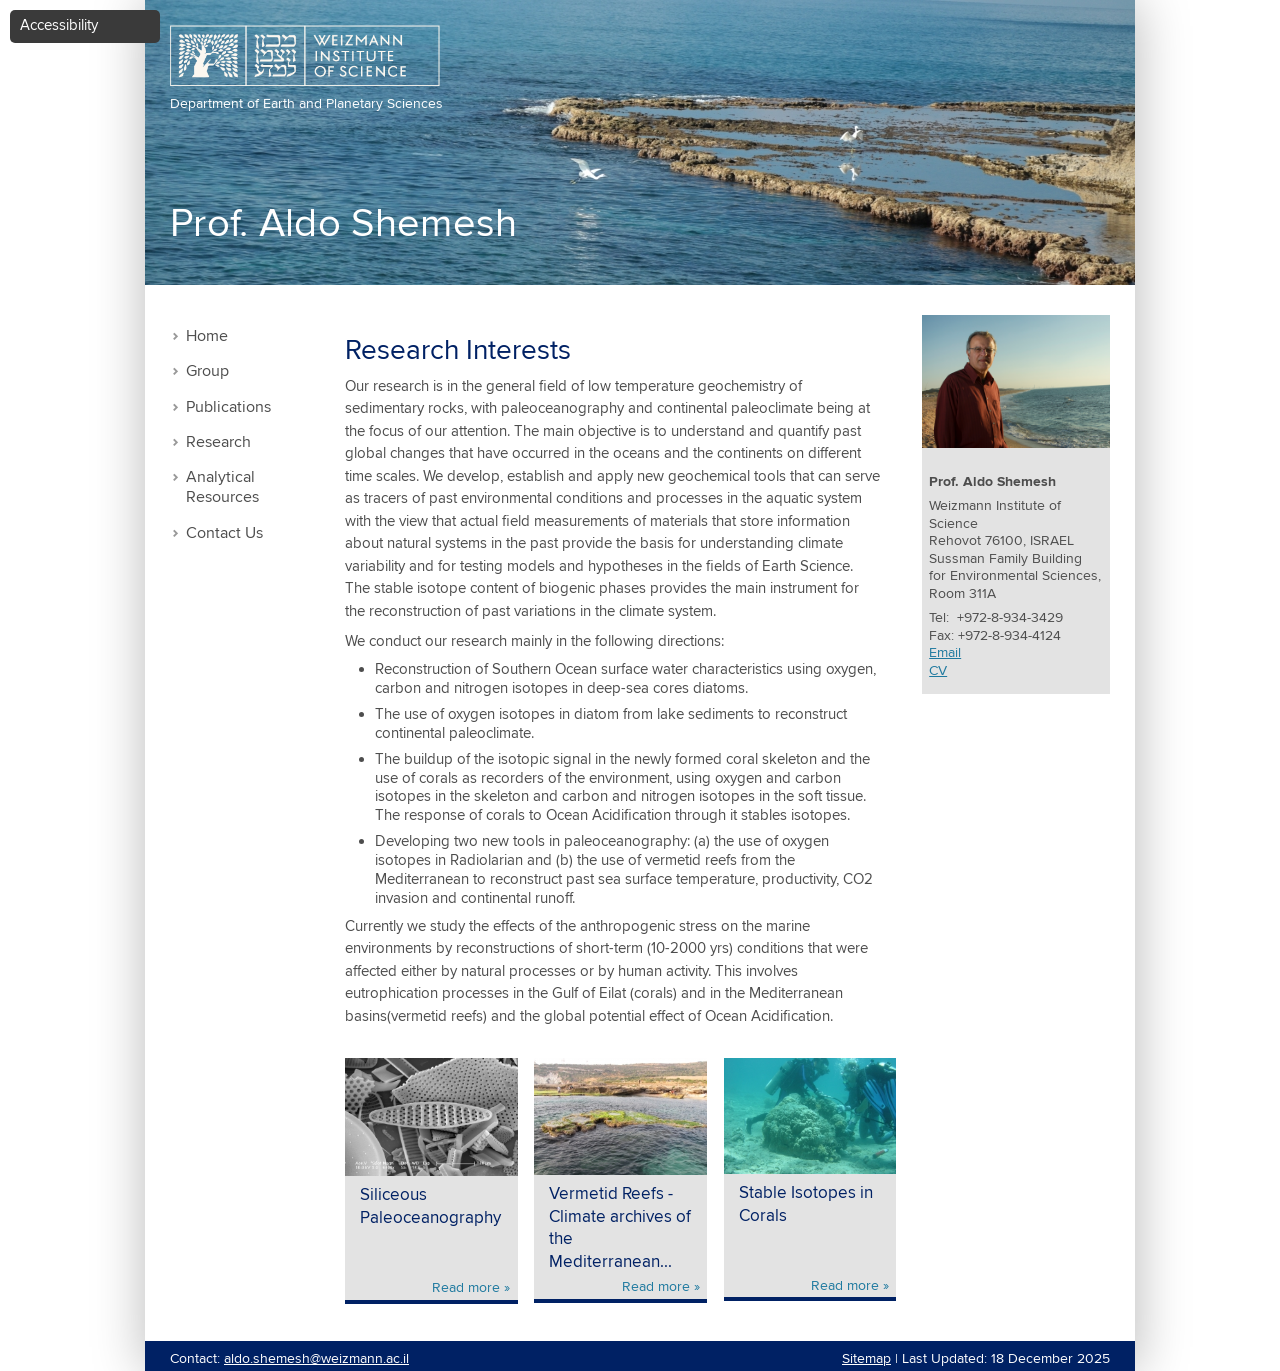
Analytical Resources (222, 487)
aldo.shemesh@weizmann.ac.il (316, 1359)
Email (945, 653)
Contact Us (224, 533)
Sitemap (866, 1359)
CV (938, 671)
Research (218, 442)
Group (207, 371)
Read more (466, 1288)
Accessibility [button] (59, 25)
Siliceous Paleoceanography (430, 1207)
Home (207, 336)
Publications (228, 407)
